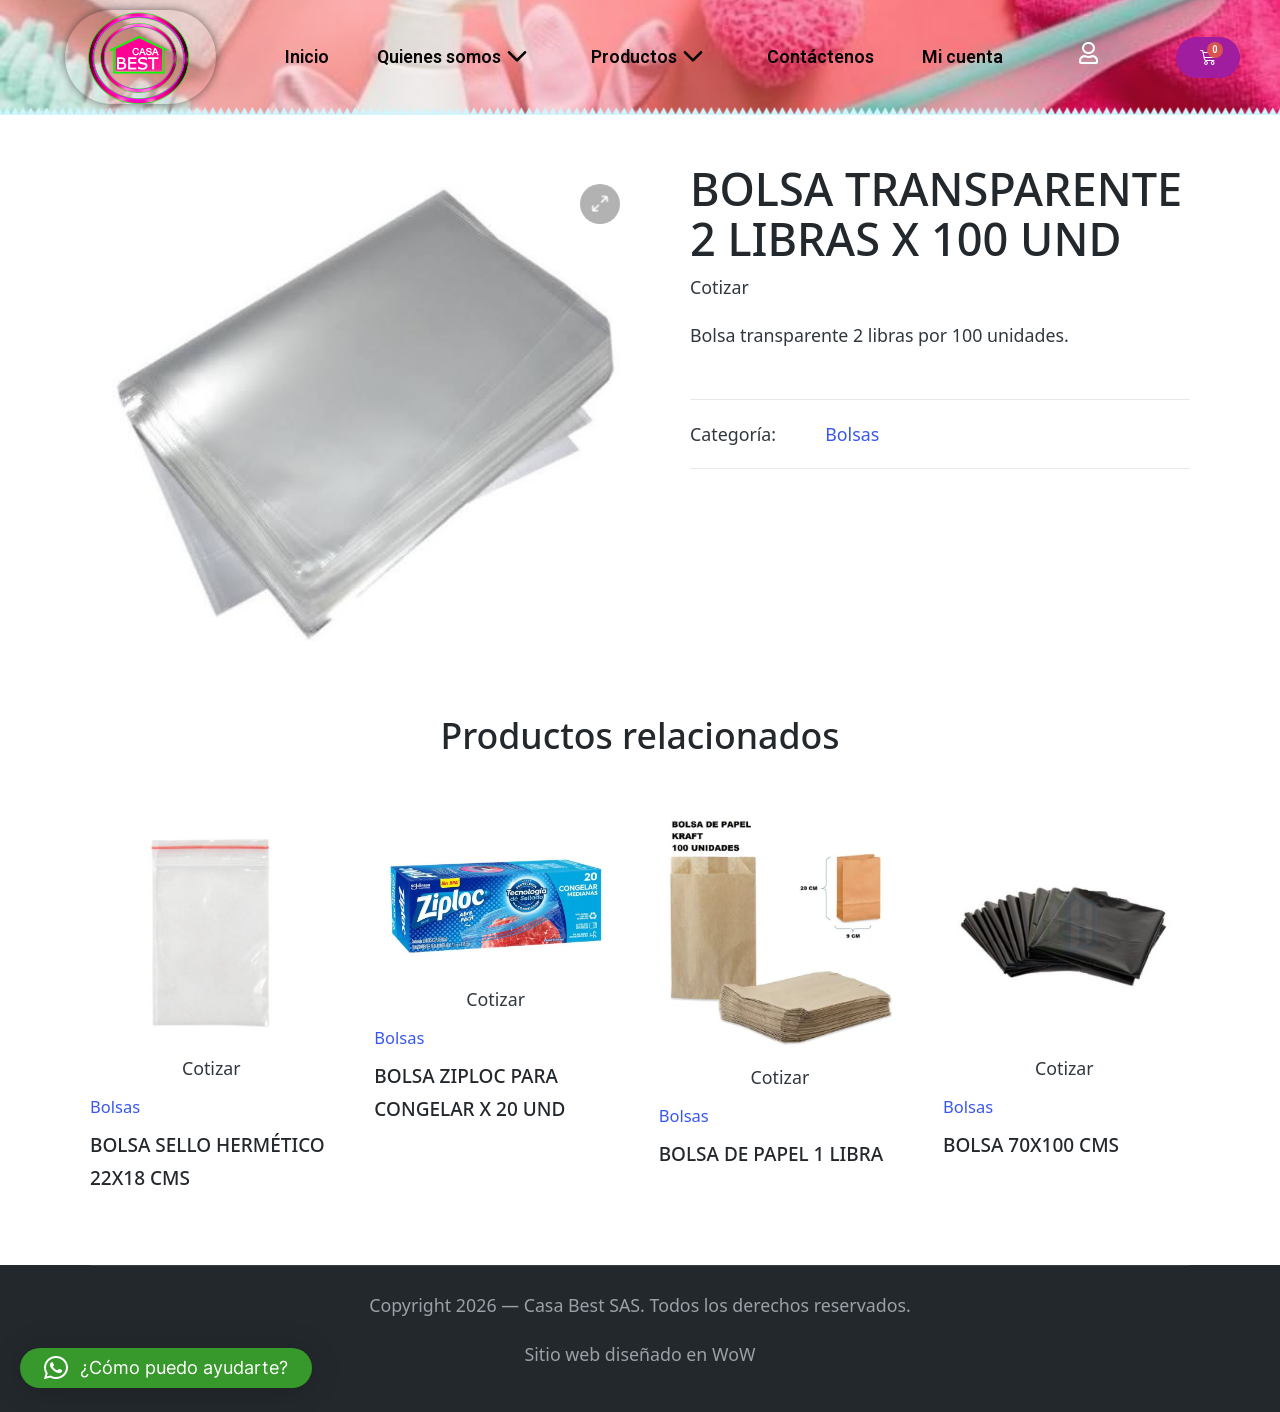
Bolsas (852, 434)
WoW (734, 1354)
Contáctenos (820, 56)
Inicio (307, 56)
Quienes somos (460, 57)
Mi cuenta (962, 56)
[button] (600, 204)
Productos (655, 57)
